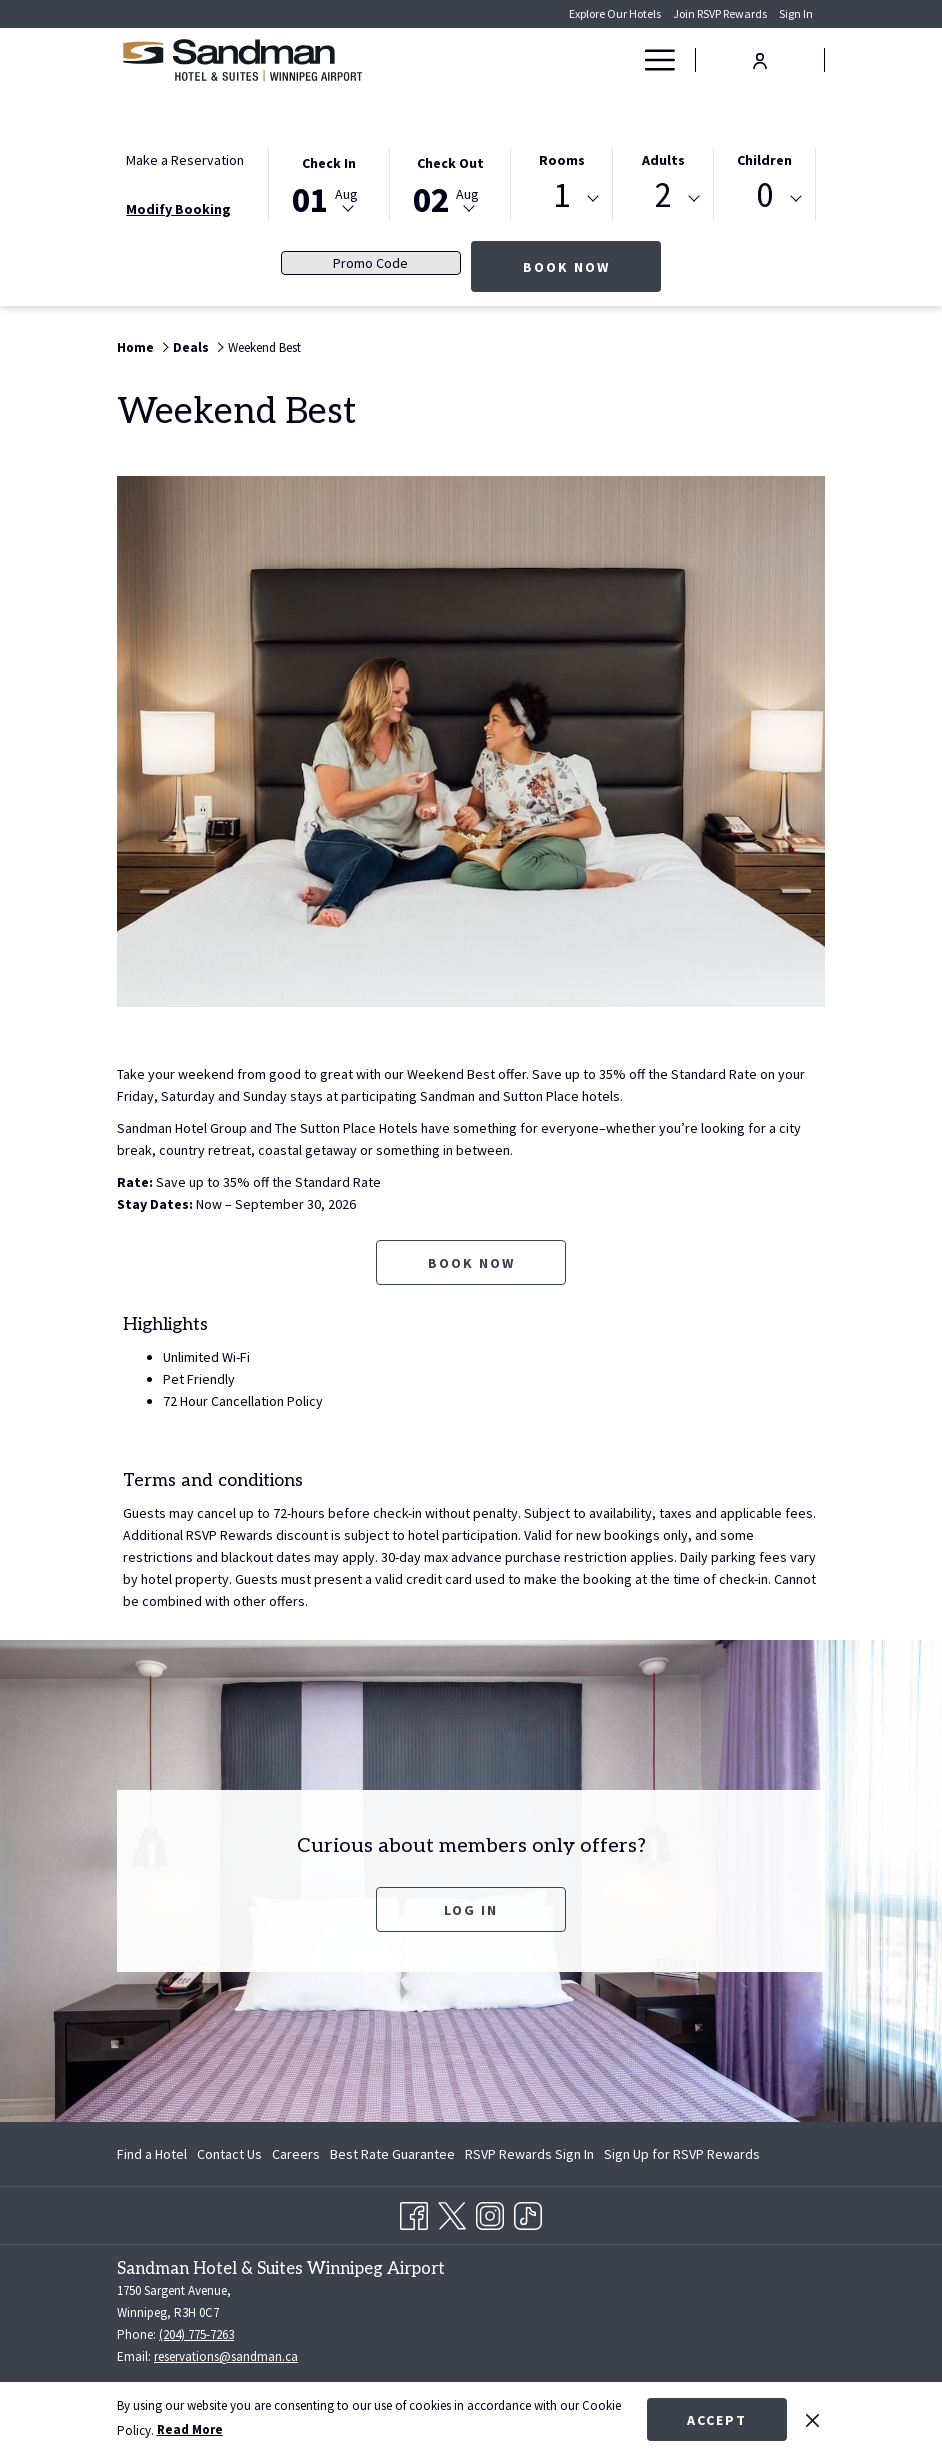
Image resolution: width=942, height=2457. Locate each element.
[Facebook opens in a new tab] (414, 2212)
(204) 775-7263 (196, 2334)
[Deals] (577, 60)
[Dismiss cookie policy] (812, 2419)
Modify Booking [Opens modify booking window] (178, 209)
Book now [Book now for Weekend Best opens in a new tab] (471, 1263)
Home (135, 347)
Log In (471, 1910)
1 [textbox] (561, 195)
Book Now (592, 266)
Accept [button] (717, 2420)
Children (764, 160)
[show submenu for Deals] (620, 60)
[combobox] (561, 199)
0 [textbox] (764, 195)
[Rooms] (505, 60)
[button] (329, 183)
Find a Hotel (152, 2154)
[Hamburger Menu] (652, 60)
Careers (296, 2154)
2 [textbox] (663, 195)
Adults (663, 160)
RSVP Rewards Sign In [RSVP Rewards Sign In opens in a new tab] (529, 2157)
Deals (191, 347)
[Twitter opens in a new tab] (452, 2212)
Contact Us (229, 2154)
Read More (190, 2429)
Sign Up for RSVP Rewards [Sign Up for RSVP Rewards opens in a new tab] (682, 2157)
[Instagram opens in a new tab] (490, 2212)
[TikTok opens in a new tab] (528, 2212)
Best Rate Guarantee (392, 2154)
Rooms (562, 160)
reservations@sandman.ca (226, 2356)
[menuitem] (154, 2154)
